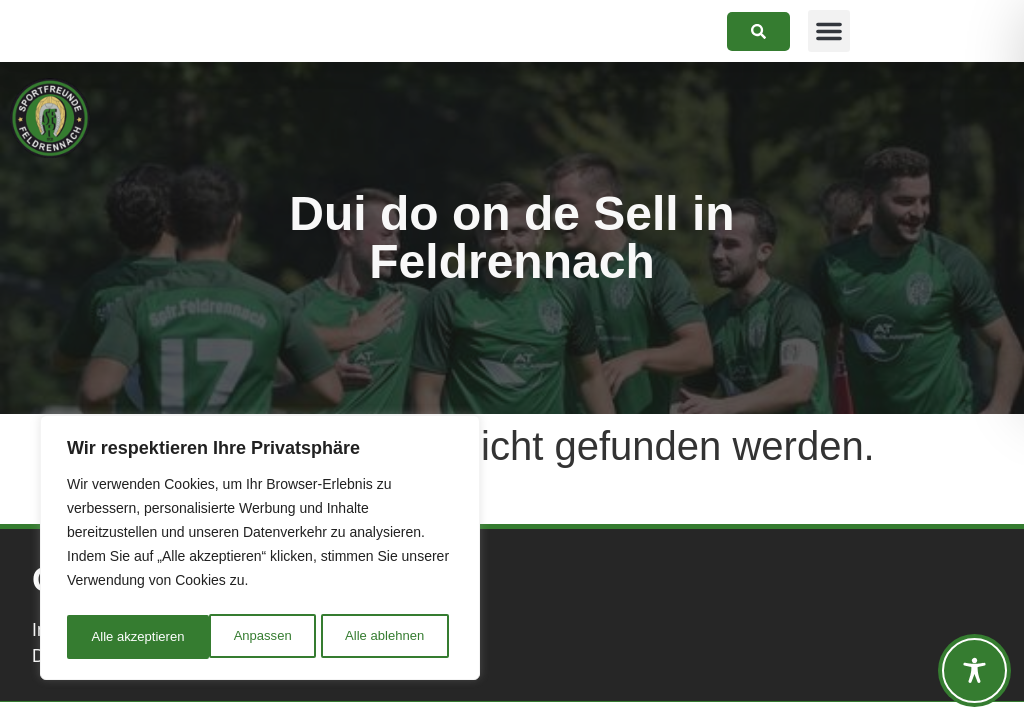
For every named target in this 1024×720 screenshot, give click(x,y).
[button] (829, 31)
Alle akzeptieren (383, 637)
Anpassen (119, 637)
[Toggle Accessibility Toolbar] (974, 670)
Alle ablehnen (241, 637)
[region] (260, 551)
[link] (758, 31)
